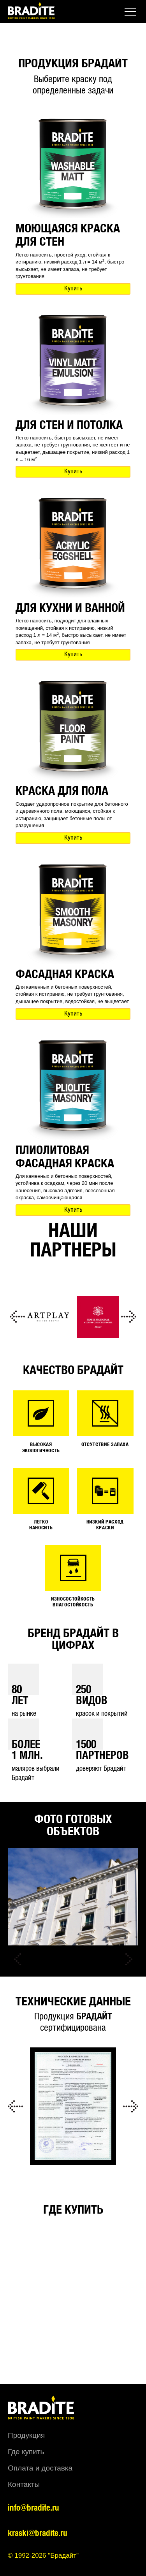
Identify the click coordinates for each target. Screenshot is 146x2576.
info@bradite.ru (33, 2508)
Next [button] (128, 1317)
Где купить (26, 2452)
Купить (73, 288)
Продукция (26, 2435)
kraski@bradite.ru (37, 2533)
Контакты (24, 2484)
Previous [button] (17, 1317)
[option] (48, 1316)
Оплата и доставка (40, 2468)
